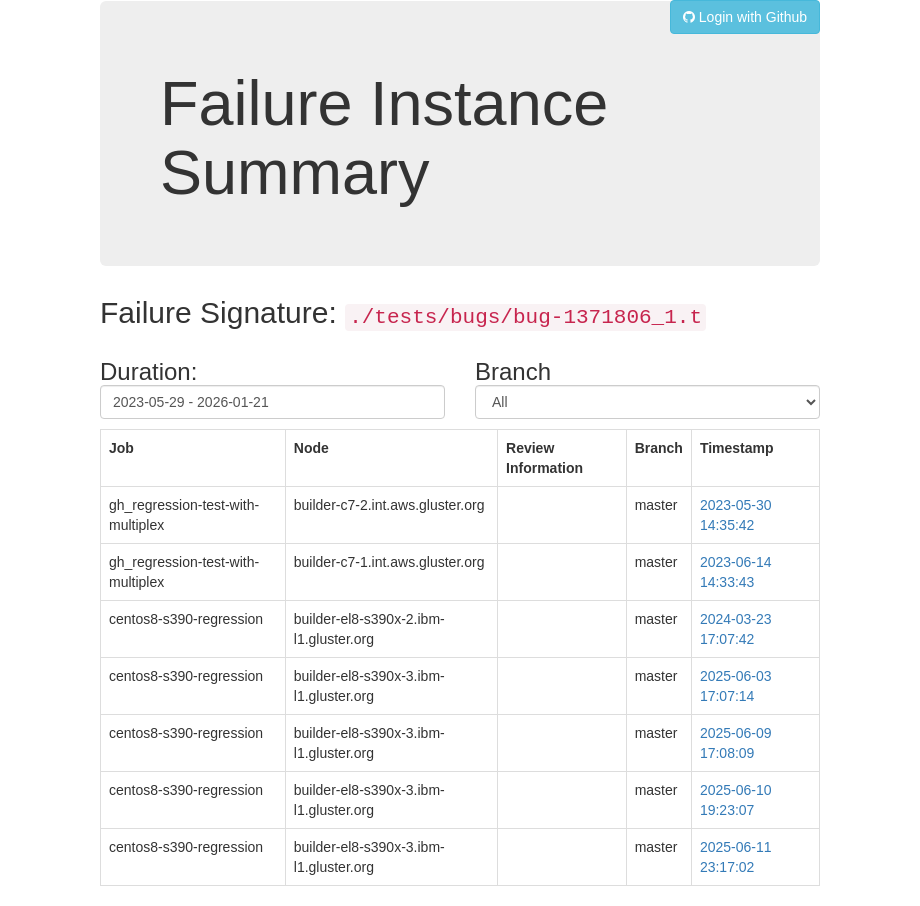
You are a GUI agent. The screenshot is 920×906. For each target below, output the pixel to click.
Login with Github (745, 17)
